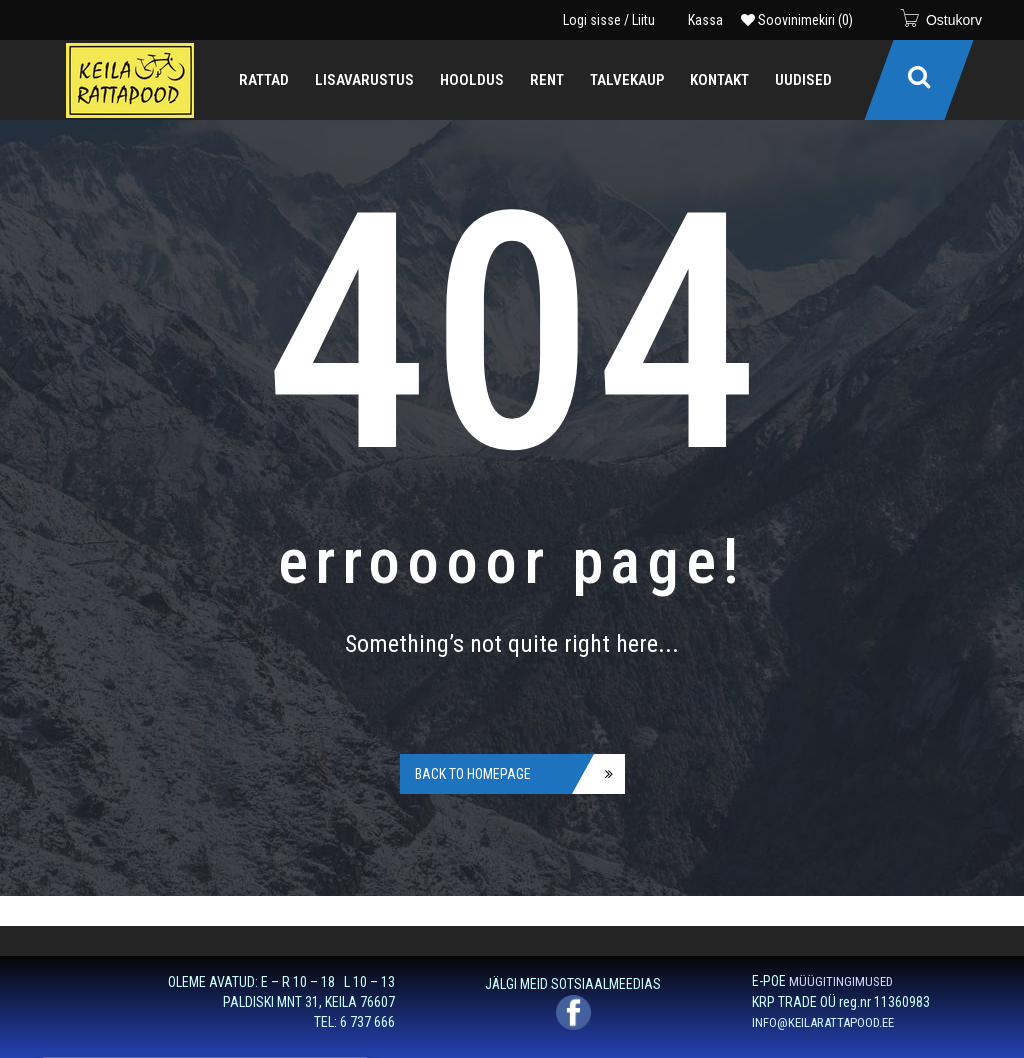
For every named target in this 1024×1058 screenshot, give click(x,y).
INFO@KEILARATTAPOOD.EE (823, 1022)
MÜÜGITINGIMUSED (841, 981)
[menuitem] (264, 80)
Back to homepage (473, 774)
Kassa (705, 20)
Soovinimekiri (797, 20)
